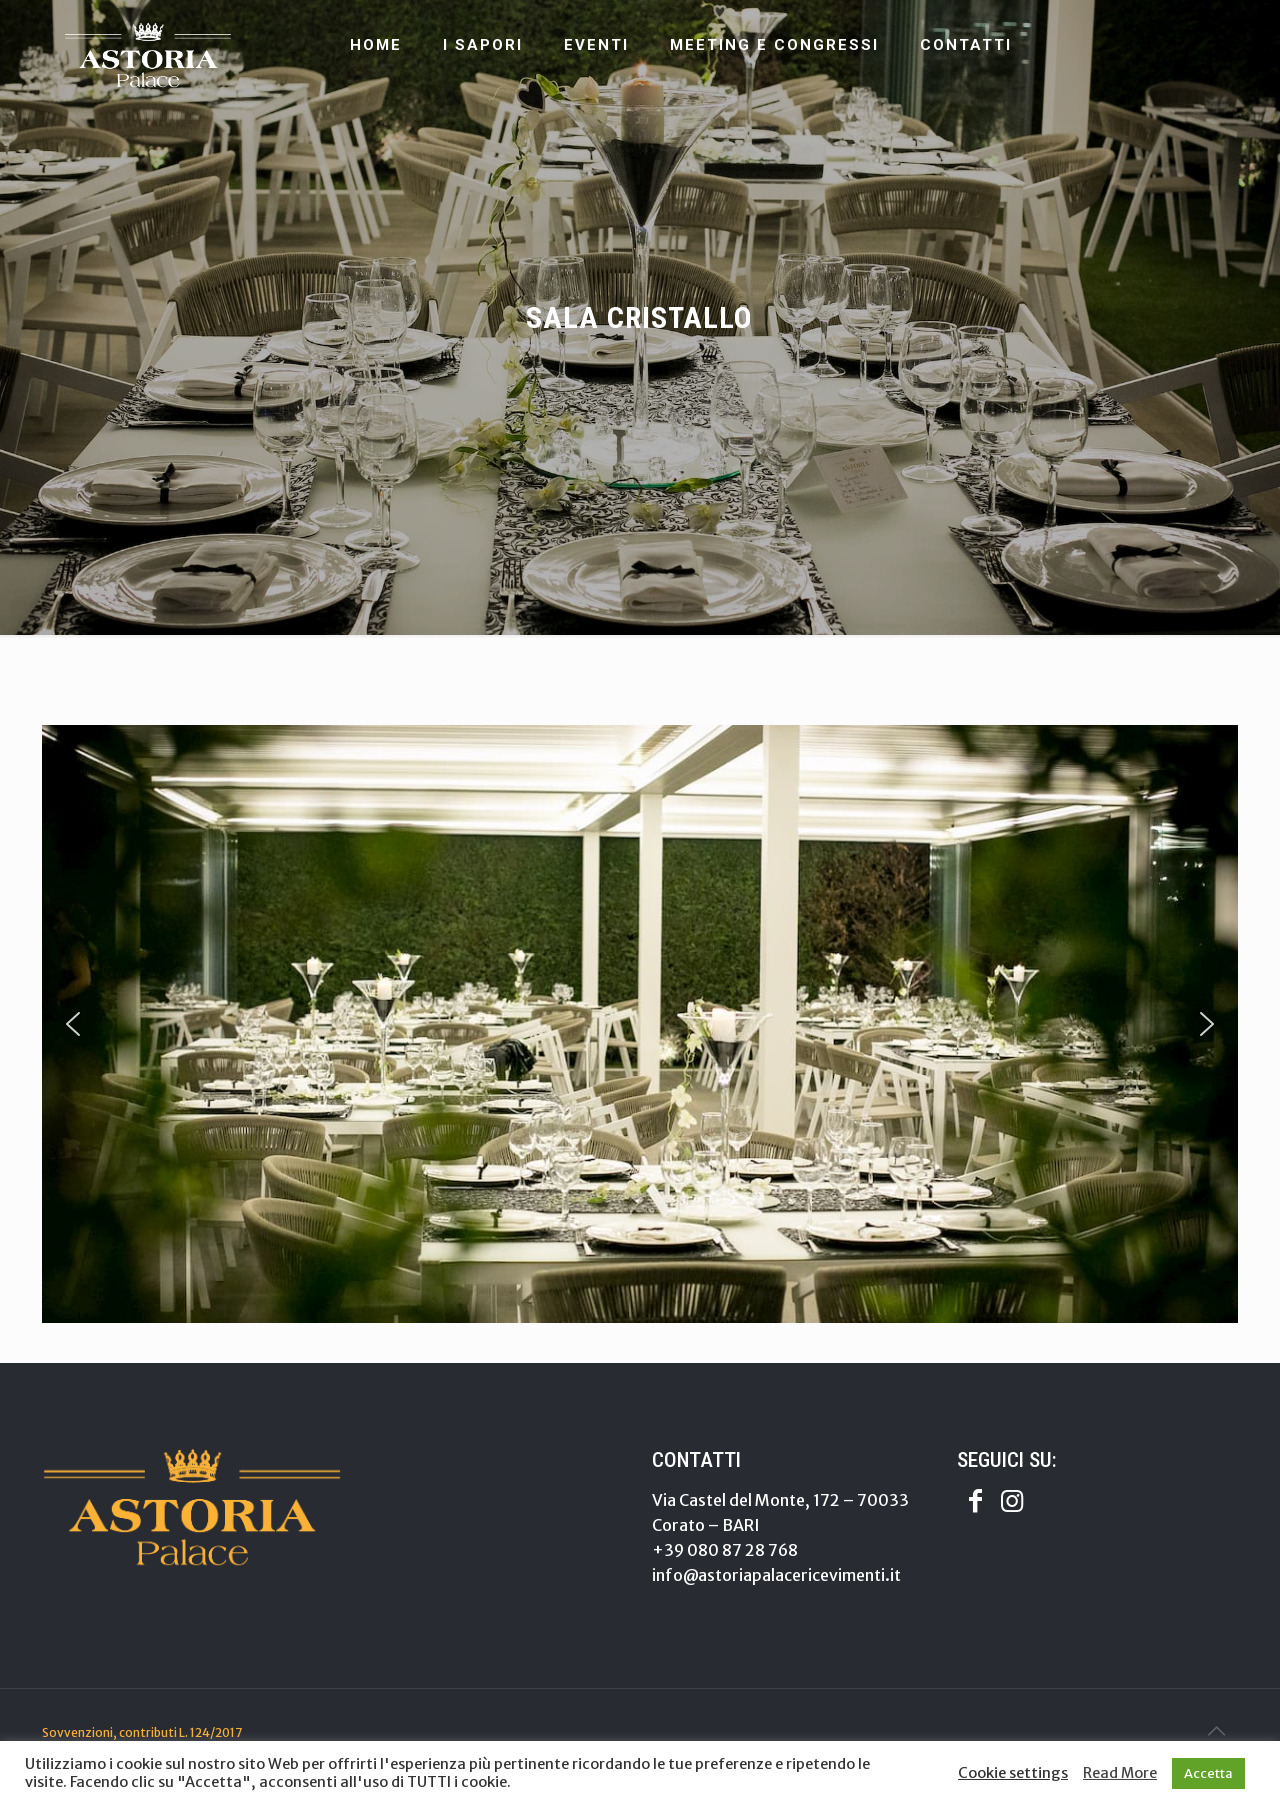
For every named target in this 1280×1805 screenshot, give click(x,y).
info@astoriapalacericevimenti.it (776, 1575)
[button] (73, 1024)
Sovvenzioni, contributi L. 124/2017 (142, 1732)
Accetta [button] (1208, 1773)
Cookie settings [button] (1013, 1773)
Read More (1120, 1773)
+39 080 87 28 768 (725, 1550)
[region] (640, 1024)
